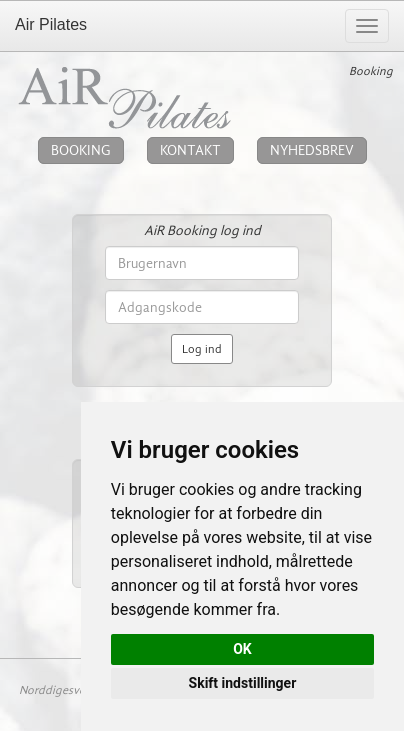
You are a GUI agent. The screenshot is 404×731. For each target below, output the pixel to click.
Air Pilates (51, 24)
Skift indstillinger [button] (243, 683)
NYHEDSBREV (312, 150)
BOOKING (81, 150)
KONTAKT (190, 150)
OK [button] (242, 649)
